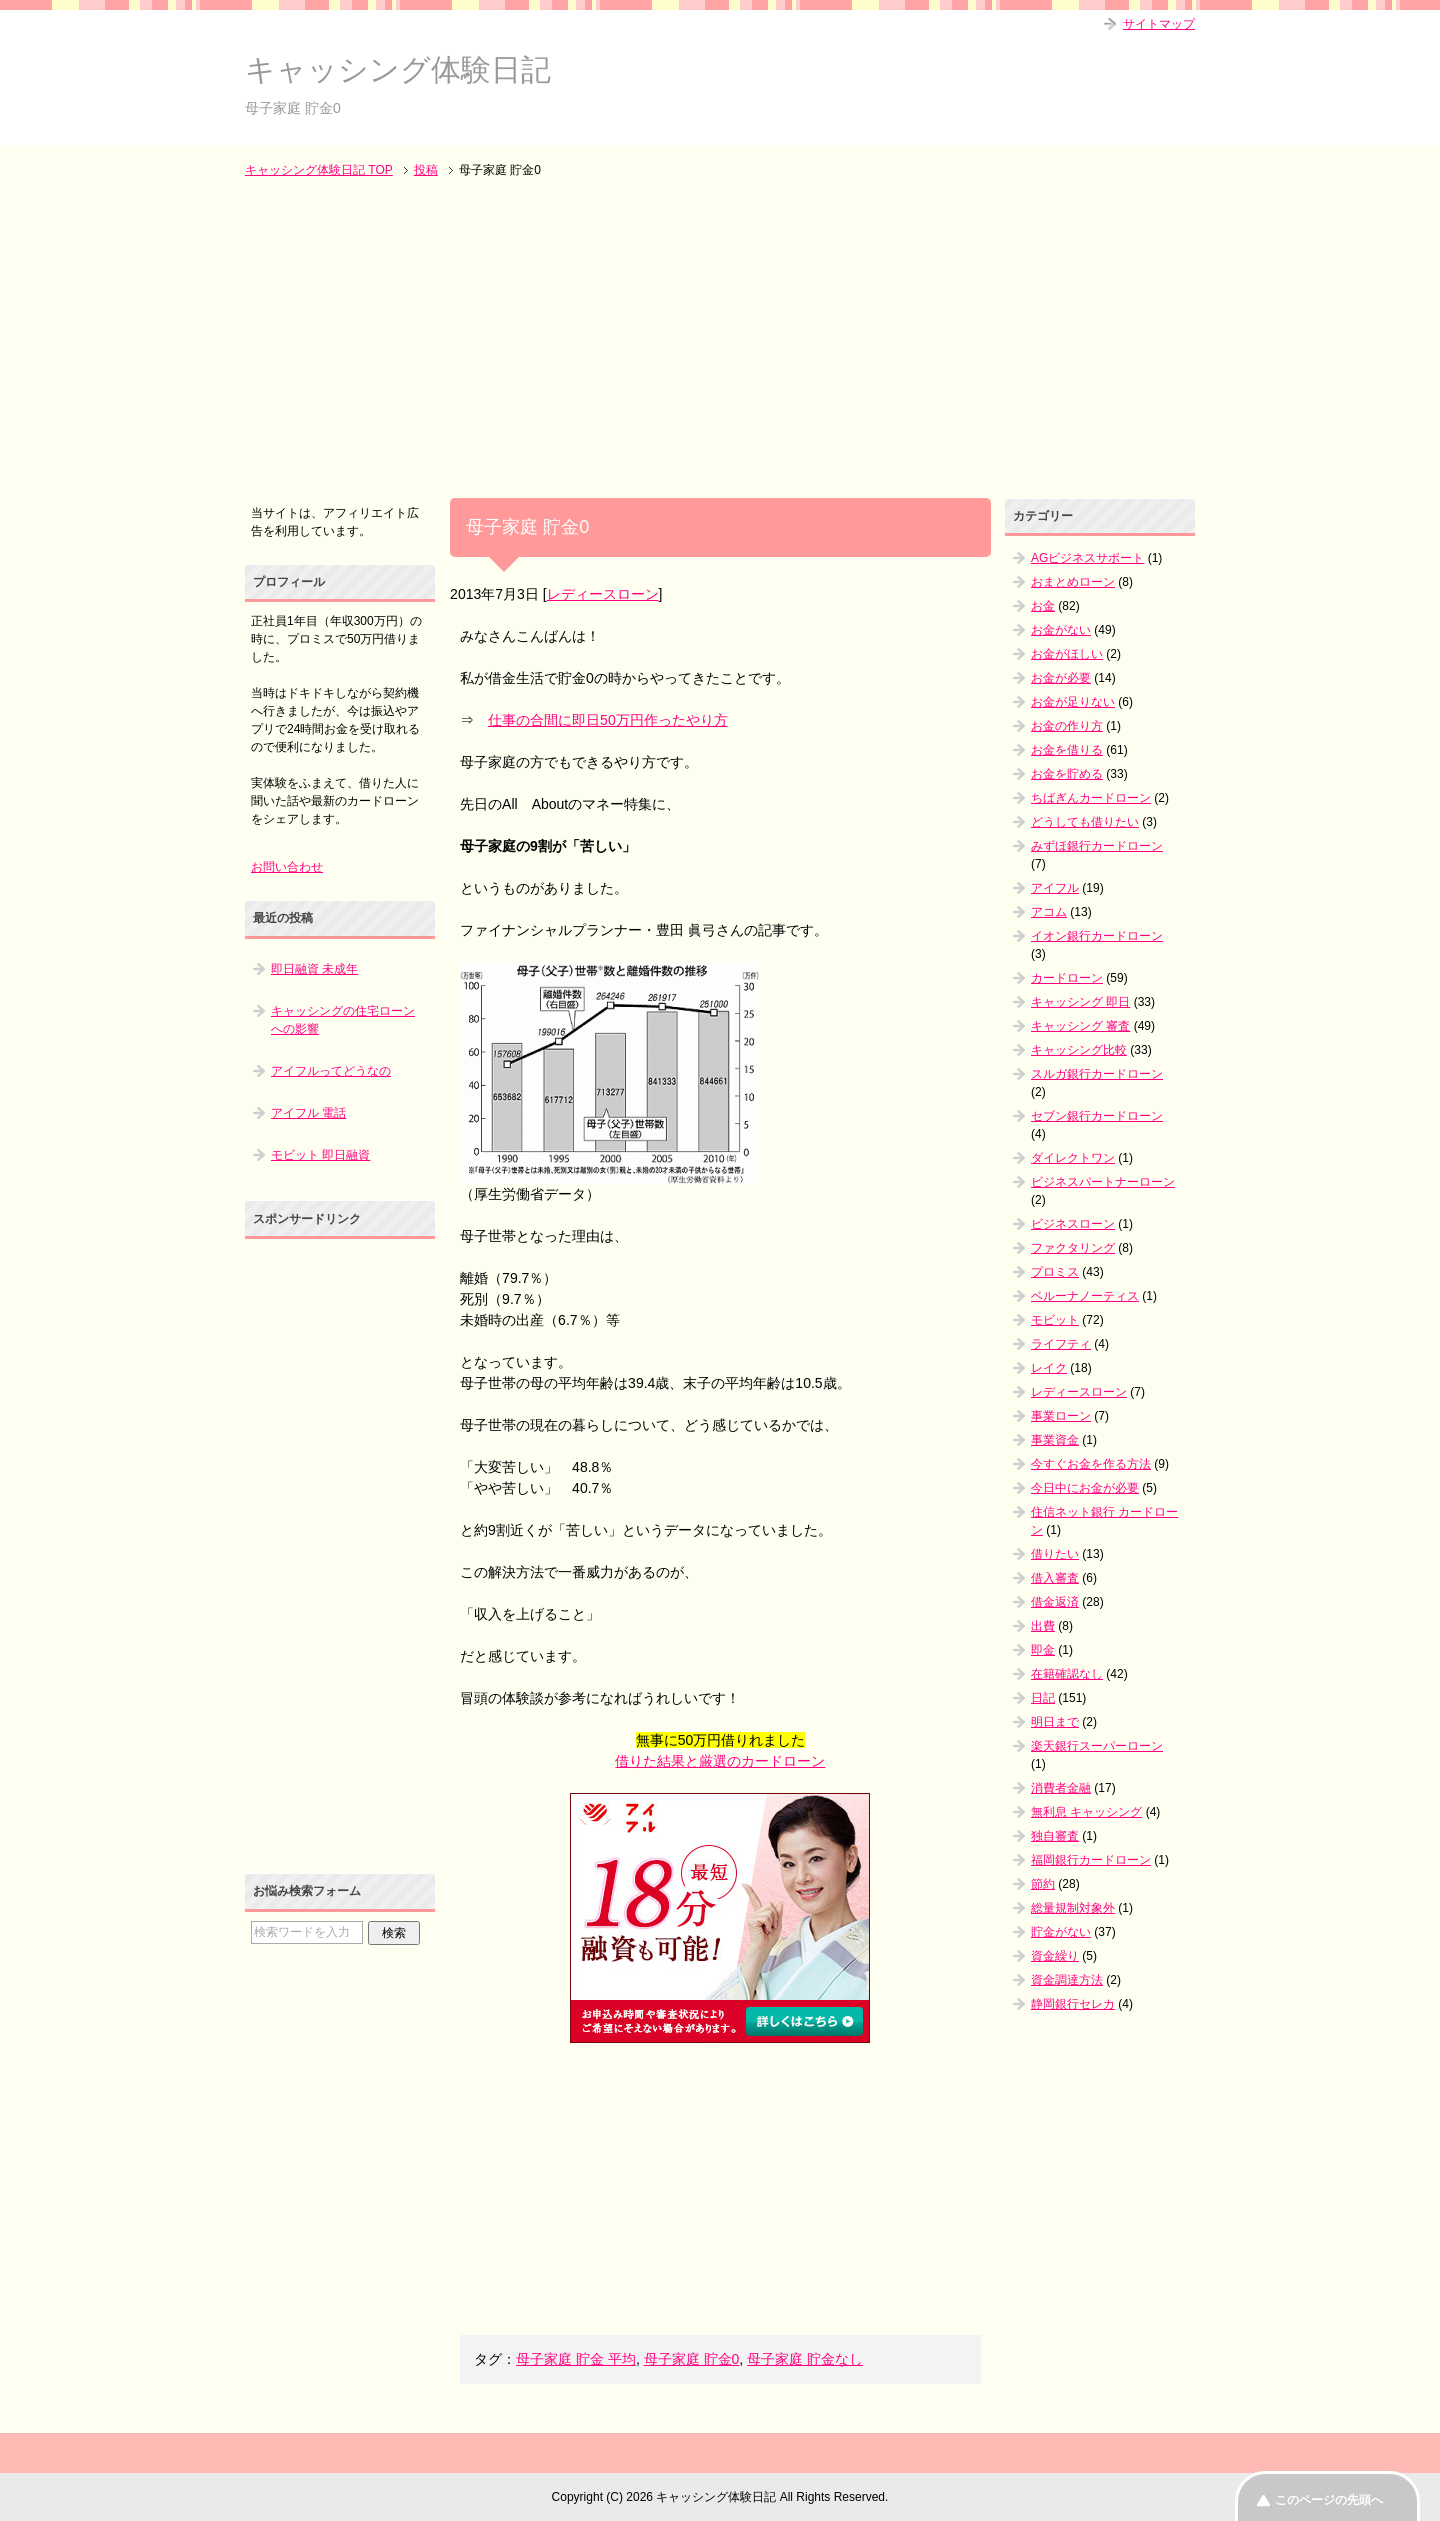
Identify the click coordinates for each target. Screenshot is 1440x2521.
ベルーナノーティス (1085, 1296)
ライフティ (1061, 1344)
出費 (1043, 1626)
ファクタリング (1073, 1248)
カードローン (1067, 978)
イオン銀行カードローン (1097, 936)
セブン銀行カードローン (1097, 1116)
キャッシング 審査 (1080, 1026)
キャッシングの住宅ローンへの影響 (343, 1020)
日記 (1043, 1698)
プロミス (1055, 1272)
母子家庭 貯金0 (692, 2359)
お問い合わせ (287, 867)
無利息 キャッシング (1086, 1812)
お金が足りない (1073, 702)
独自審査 (1055, 1836)
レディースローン (603, 594)
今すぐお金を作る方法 (1091, 1464)
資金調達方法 (1067, 1980)
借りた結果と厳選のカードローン (720, 1761)
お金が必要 (1061, 678)
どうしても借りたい (1085, 822)
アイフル (1055, 888)
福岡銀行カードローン (1091, 1860)
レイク (1049, 1368)
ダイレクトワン (1073, 1158)
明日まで (1055, 1722)
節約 (1043, 1884)
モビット (1055, 1320)
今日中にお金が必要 (1085, 1488)
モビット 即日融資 (320, 1155)
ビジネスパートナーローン (1103, 1182)
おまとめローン (1073, 582)
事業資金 (1055, 1440)
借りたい (1055, 1554)
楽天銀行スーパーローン (1097, 1746)
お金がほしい (1067, 654)
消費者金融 (1061, 1788)
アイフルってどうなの (331, 1071)
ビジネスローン (1073, 1224)
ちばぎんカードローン (1091, 798)
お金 (1043, 606)
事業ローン (1061, 1416)
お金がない (1061, 630)
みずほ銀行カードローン (1097, 846)
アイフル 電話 (308, 1113)
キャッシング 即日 (1080, 1002)
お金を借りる (1067, 750)
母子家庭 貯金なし (805, 2359)
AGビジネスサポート (1087, 558)
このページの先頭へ (1329, 2500)
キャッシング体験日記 (398, 69)
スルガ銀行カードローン (1097, 1074)
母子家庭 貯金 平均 (576, 2359)
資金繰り (1055, 1956)
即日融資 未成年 (314, 969)
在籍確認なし (1067, 1674)
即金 (1043, 1650)
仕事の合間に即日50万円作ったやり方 (608, 720)
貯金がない (1061, 1932)
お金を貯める (1067, 774)
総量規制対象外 (1073, 1908)
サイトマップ (1159, 24)
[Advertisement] (720, 340)
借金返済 (1055, 1602)
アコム (1049, 912)
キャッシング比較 (1079, 1050)
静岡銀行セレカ (1073, 2004)
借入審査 (1055, 1578)
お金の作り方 (1067, 726)
